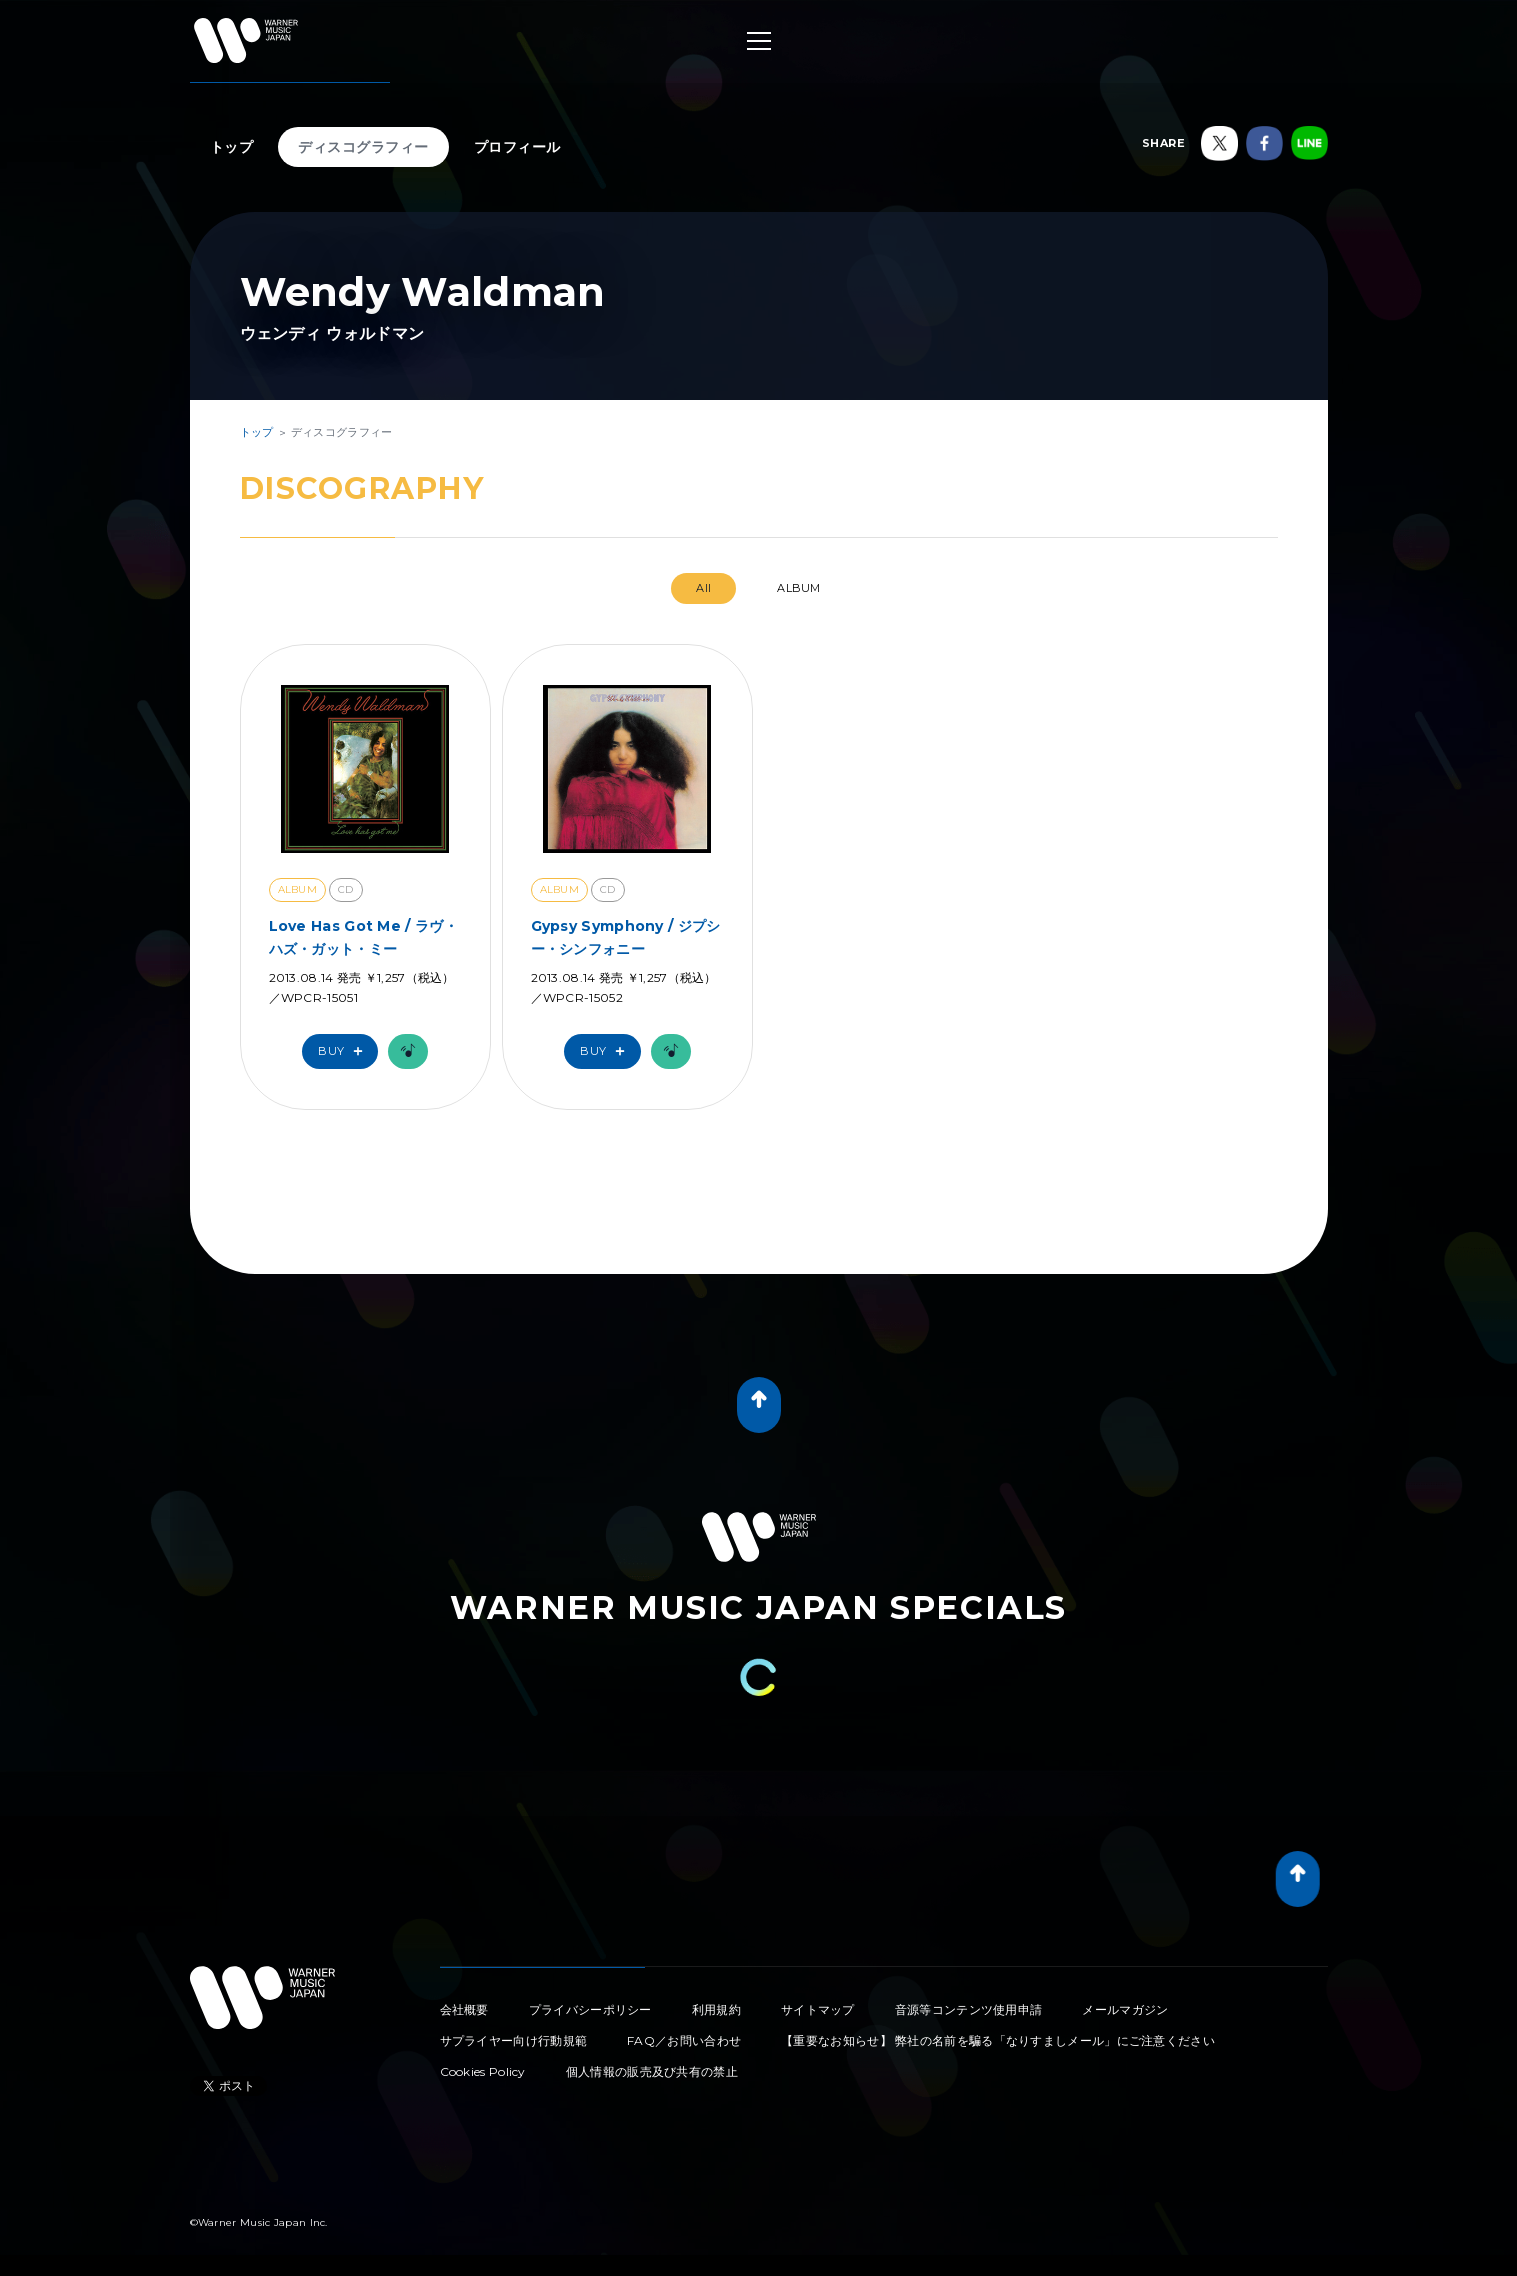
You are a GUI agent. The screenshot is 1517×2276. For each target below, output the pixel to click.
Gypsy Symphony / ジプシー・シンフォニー (626, 937)
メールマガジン (1125, 2009)
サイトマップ (818, 2009)
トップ (232, 147)
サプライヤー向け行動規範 (514, 2040)
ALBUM (799, 588)
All (703, 588)
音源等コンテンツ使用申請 (969, 2009)
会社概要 (464, 2009)
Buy (345, 1051)
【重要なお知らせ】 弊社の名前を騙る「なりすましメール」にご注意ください (998, 2040)
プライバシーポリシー (590, 2009)
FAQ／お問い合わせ (684, 2040)
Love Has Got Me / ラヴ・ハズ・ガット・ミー (363, 937)
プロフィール (517, 147)
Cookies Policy (483, 2071)
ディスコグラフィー (363, 147)
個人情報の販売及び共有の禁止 (652, 2071)
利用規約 (716, 2009)
